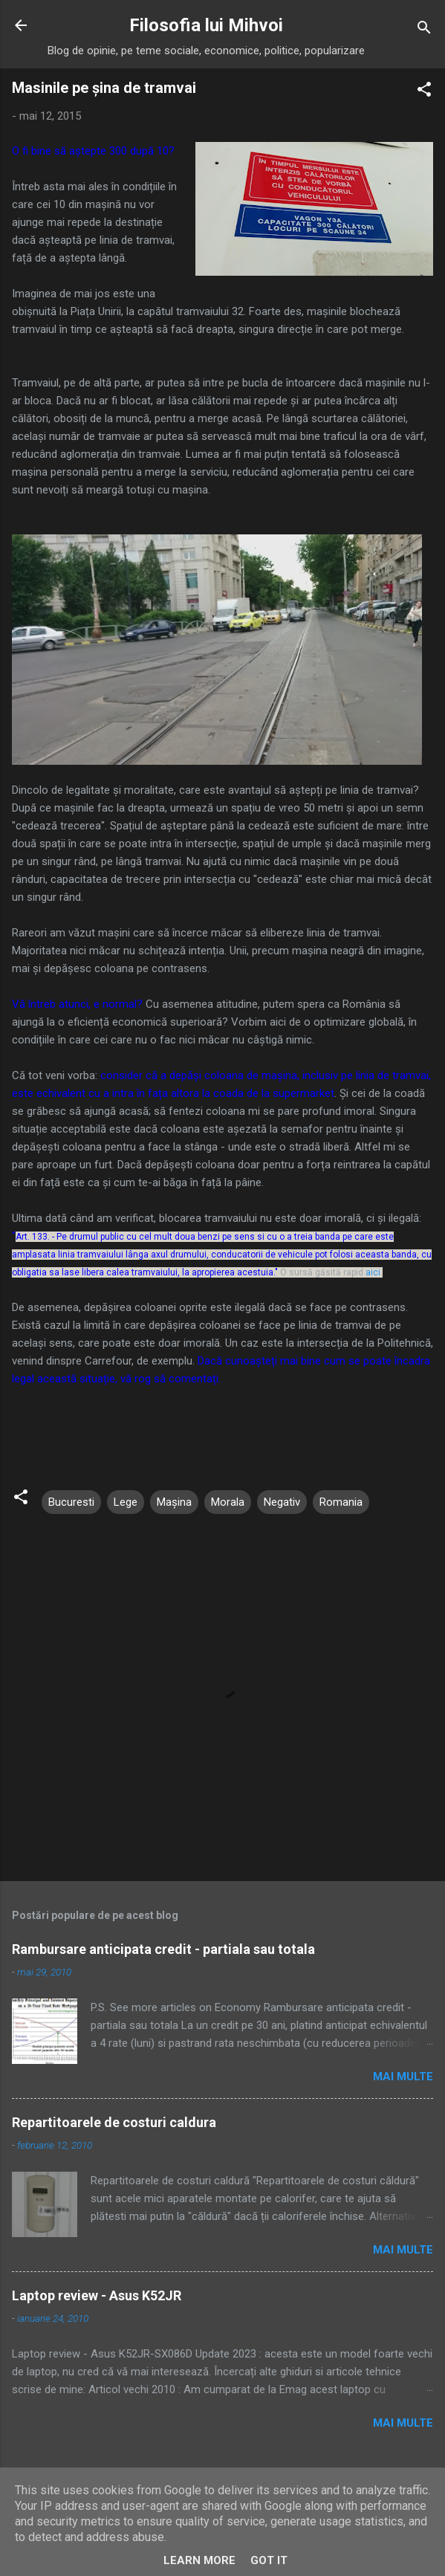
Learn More (199, 2560)
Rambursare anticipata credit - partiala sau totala (163, 1949)
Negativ (282, 1502)
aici (373, 1272)
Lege (125, 1502)
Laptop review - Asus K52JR (96, 2295)
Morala (227, 1502)
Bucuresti (71, 1502)
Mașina (174, 1502)
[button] (424, 91)
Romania (341, 1502)
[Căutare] (424, 30)
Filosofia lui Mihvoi (206, 25)
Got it (269, 2560)
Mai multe (403, 2076)
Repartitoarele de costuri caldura (114, 2122)
